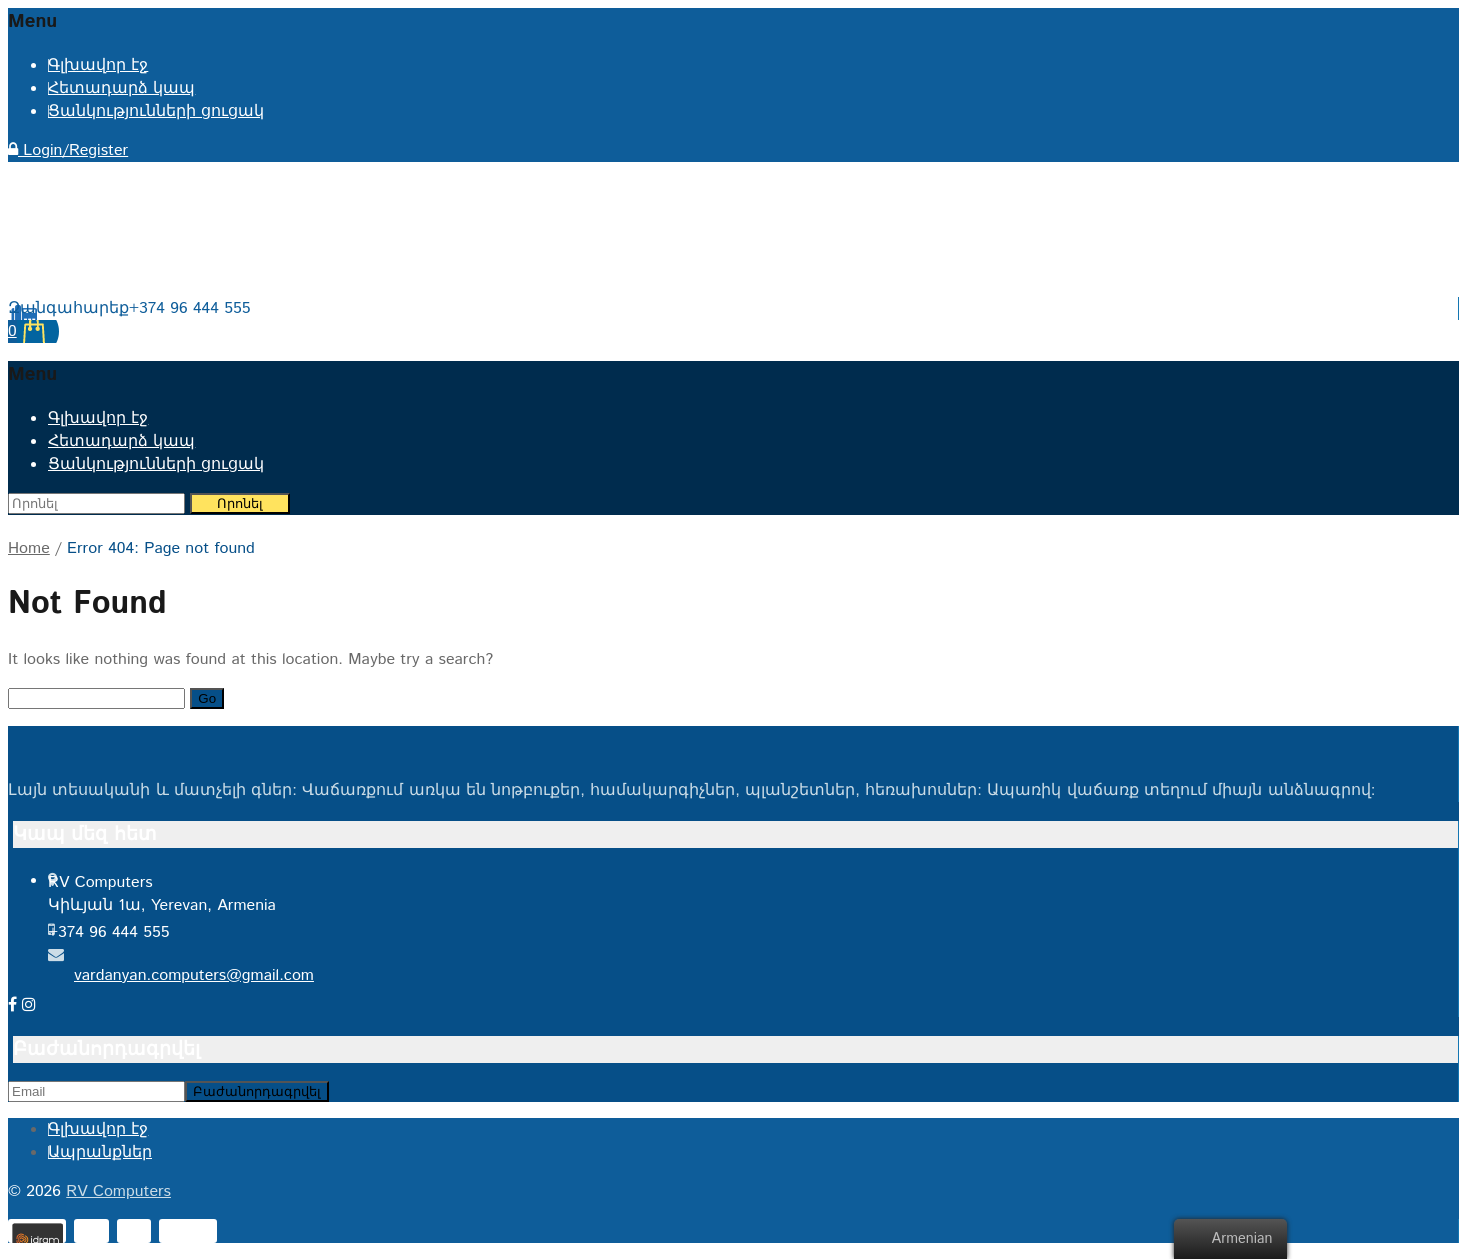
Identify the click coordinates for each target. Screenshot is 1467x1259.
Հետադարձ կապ (121, 88)
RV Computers (118, 1191)
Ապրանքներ (100, 1152)
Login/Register (68, 150)
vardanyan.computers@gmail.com (194, 975)
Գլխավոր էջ (98, 65)
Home (29, 548)
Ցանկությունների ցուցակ (156, 111)
